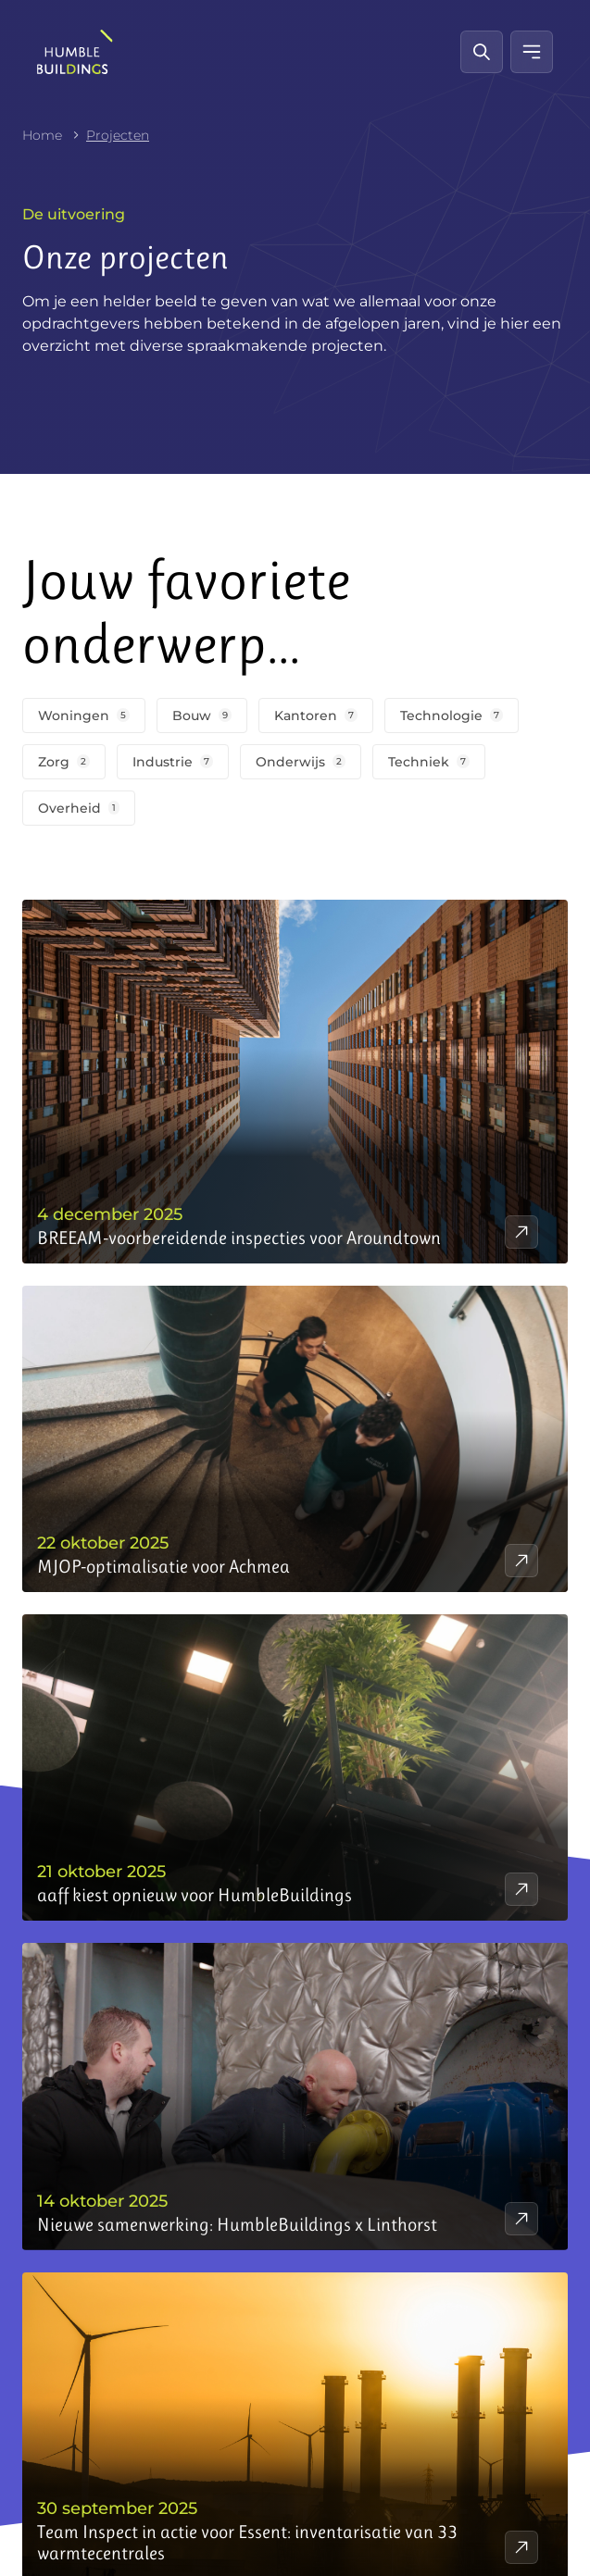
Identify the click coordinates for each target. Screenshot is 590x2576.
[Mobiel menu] (531, 52)
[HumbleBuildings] (75, 52)
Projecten (117, 135)
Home (42, 135)
